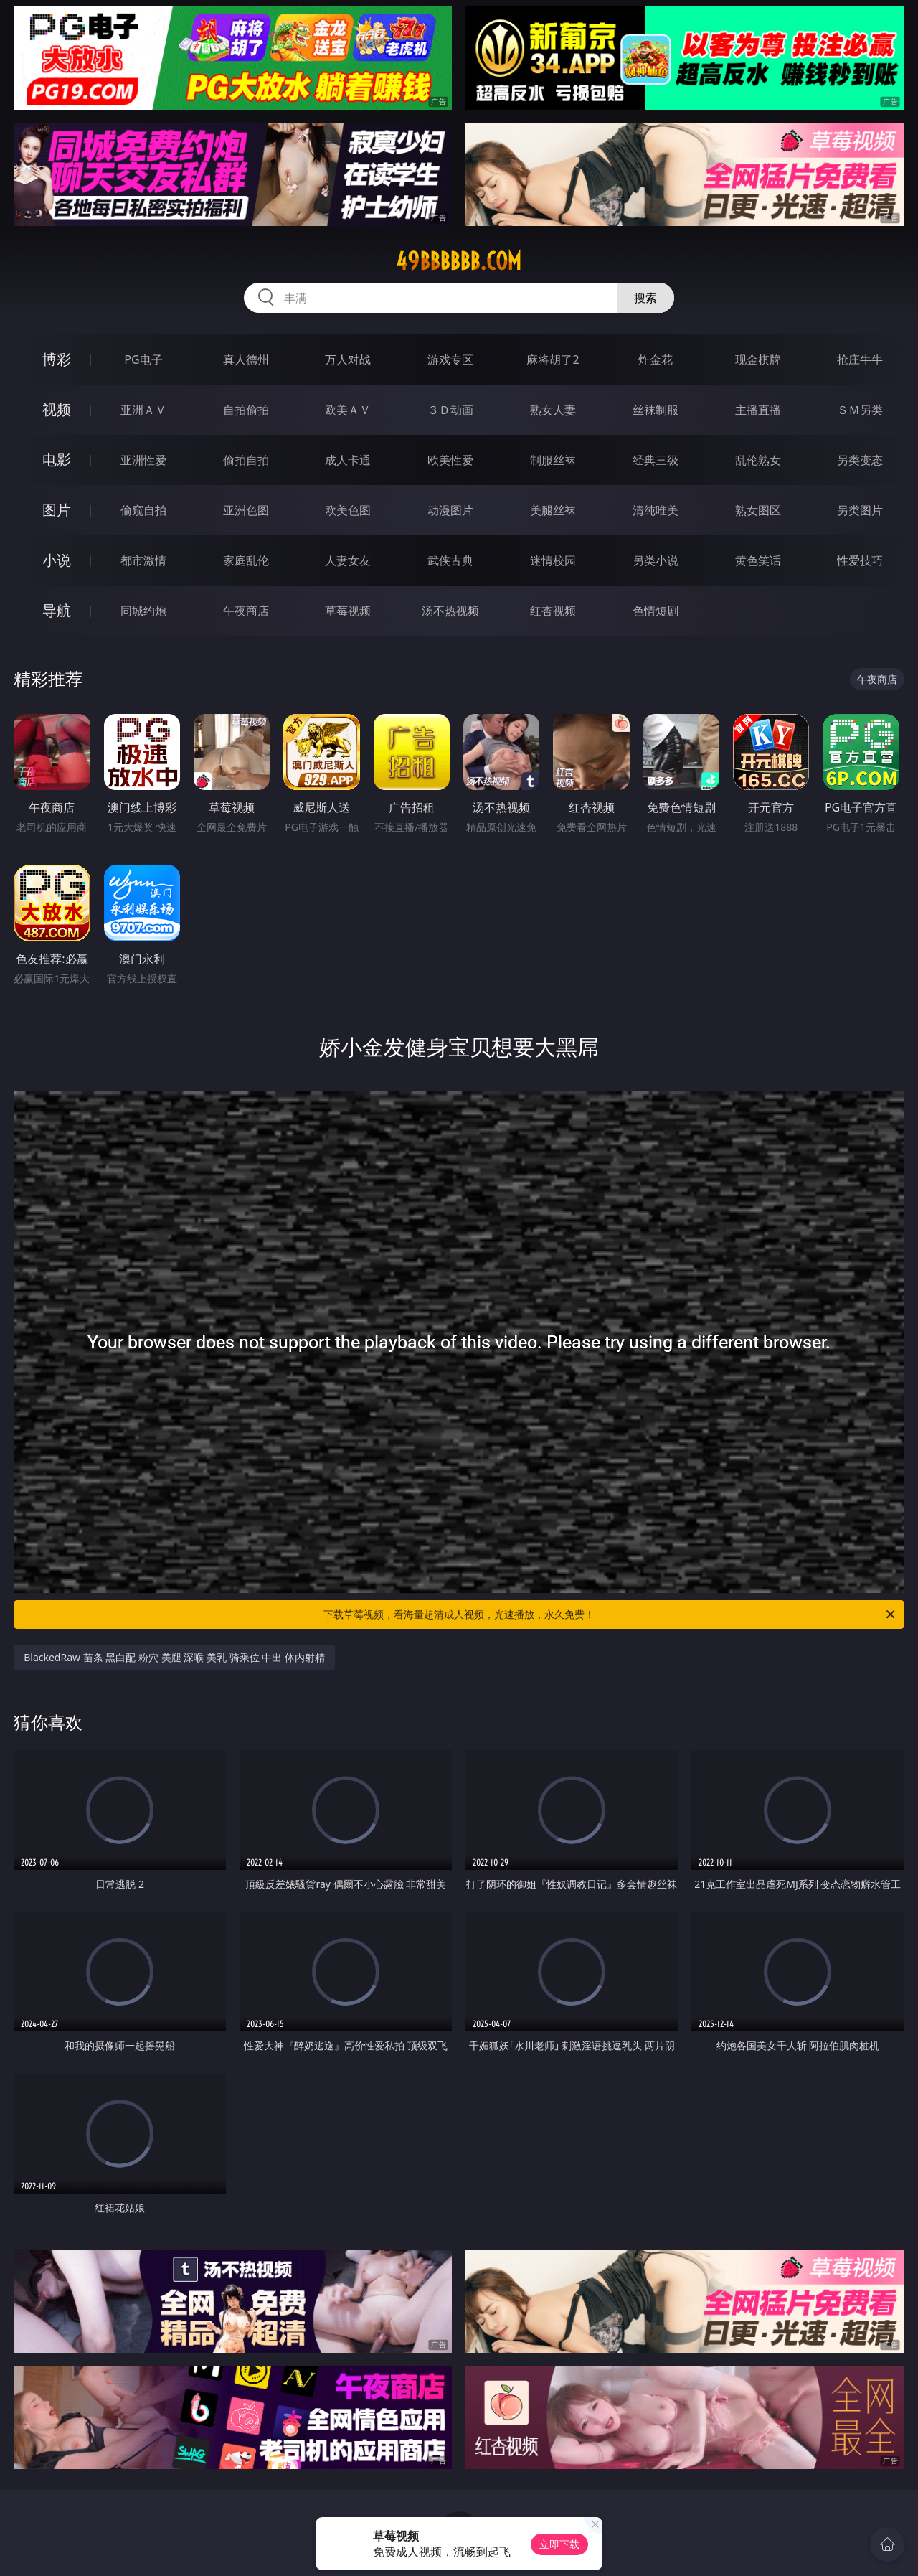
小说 (56, 560)
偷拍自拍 (246, 460)
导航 (56, 610)
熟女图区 (758, 510)
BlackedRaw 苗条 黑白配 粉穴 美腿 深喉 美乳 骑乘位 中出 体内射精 (174, 1657)
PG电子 (143, 359)
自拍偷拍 (246, 410)
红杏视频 (553, 611)
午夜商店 (246, 611)
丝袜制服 (655, 410)
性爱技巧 (860, 560)
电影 (56, 459)
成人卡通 (348, 460)
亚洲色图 (246, 510)
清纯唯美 (655, 510)
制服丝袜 (553, 460)
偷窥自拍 (143, 510)
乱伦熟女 (758, 460)
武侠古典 (450, 560)
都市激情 (143, 560)
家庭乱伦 (246, 560)
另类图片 (860, 510)
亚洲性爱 (143, 460)
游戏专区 (450, 359)
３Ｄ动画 (450, 410)
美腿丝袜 (553, 510)
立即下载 (559, 2544)
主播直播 (758, 410)
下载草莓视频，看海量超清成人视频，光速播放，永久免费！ (610, 1614)
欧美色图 (348, 510)
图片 (56, 510)
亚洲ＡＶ (143, 410)
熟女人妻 (553, 410)
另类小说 (655, 560)
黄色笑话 (758, 560)
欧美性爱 (450, 460)
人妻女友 (348, 560)
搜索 (645, 298)
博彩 (56, 359)
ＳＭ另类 (860, 410)
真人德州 (246, 359)
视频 (56, 409)
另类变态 (860, 460)
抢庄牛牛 (860, 359)
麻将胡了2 (552, 359)
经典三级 (655, 460)
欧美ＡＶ (348, 410)
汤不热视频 (450, 611)
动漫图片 (450, 510)
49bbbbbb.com (458, 261)
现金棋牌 (758, 359)
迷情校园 (553, 560)
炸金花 (655, 359)
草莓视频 (348, 611)
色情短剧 (655, 611)
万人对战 (348, 359)
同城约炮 (143, 611)
